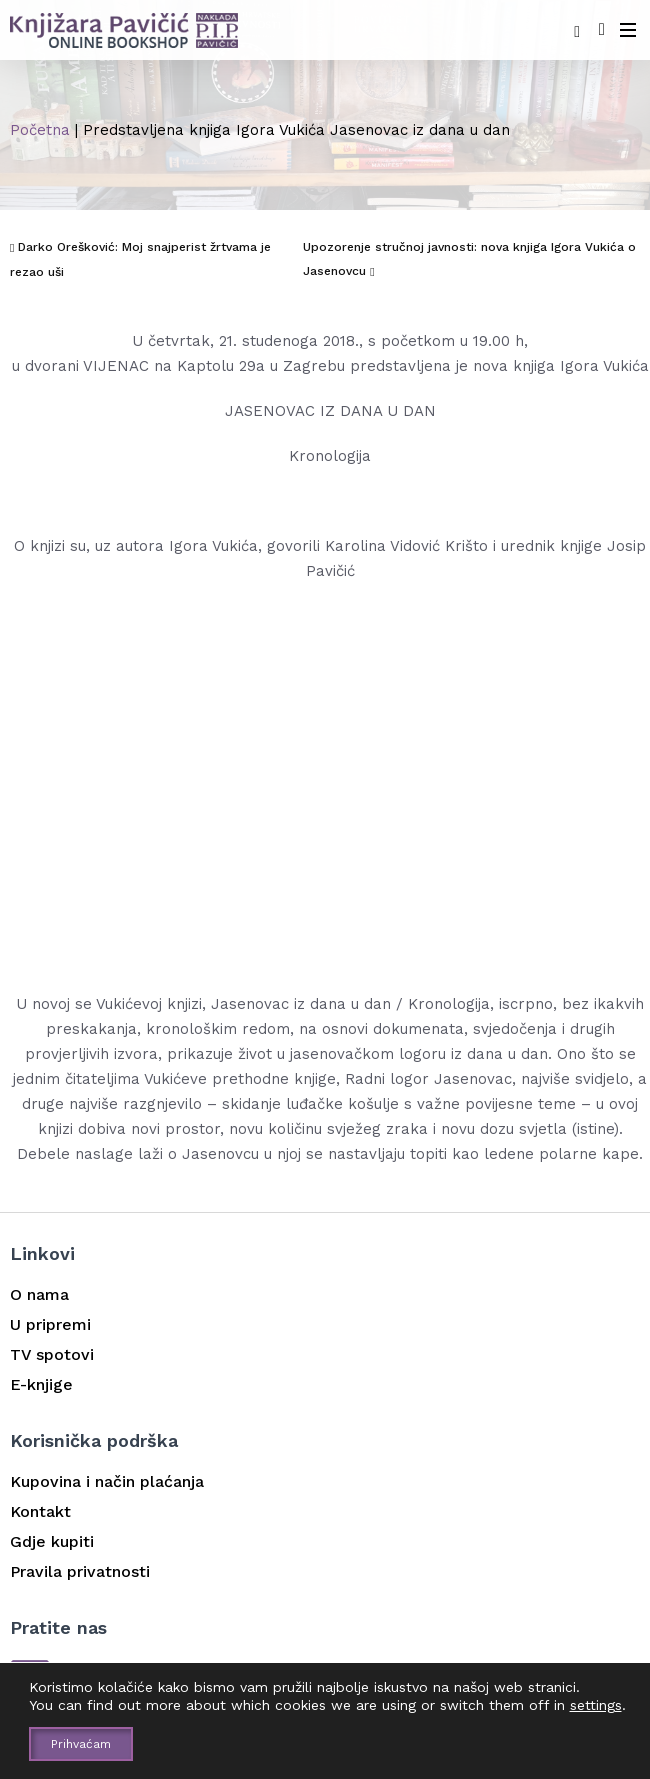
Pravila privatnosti (80, 1571)
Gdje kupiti (52, 1541)
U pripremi (50, 1324)
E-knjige (41, 1384)
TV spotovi (52, 1354)
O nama (39, 1294)
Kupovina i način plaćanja (107, 1481)
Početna (40, 130)
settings (596, 1705)
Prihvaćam (81, 1744)
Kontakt (40, 1511)
